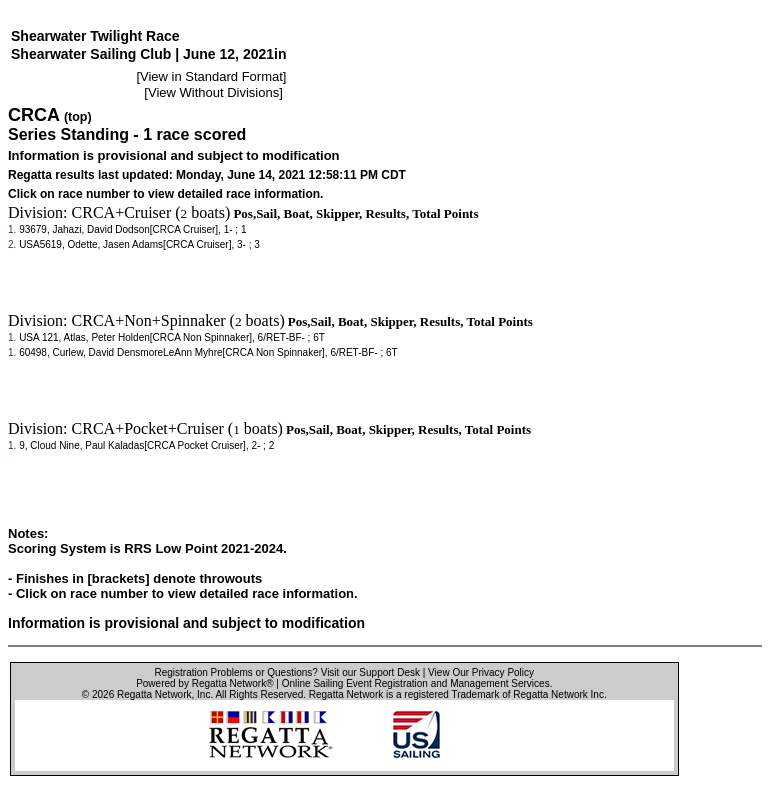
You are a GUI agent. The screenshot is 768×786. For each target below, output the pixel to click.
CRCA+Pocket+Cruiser (148, 428)
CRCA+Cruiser (122, 212)
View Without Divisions (213, 92)
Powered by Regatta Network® (204, 683)
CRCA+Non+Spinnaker (149, 320)
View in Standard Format (211, 76)
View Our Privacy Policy (481, 672)
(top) (78, 117)
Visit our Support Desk (370, 672)
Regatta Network (154, 694)
